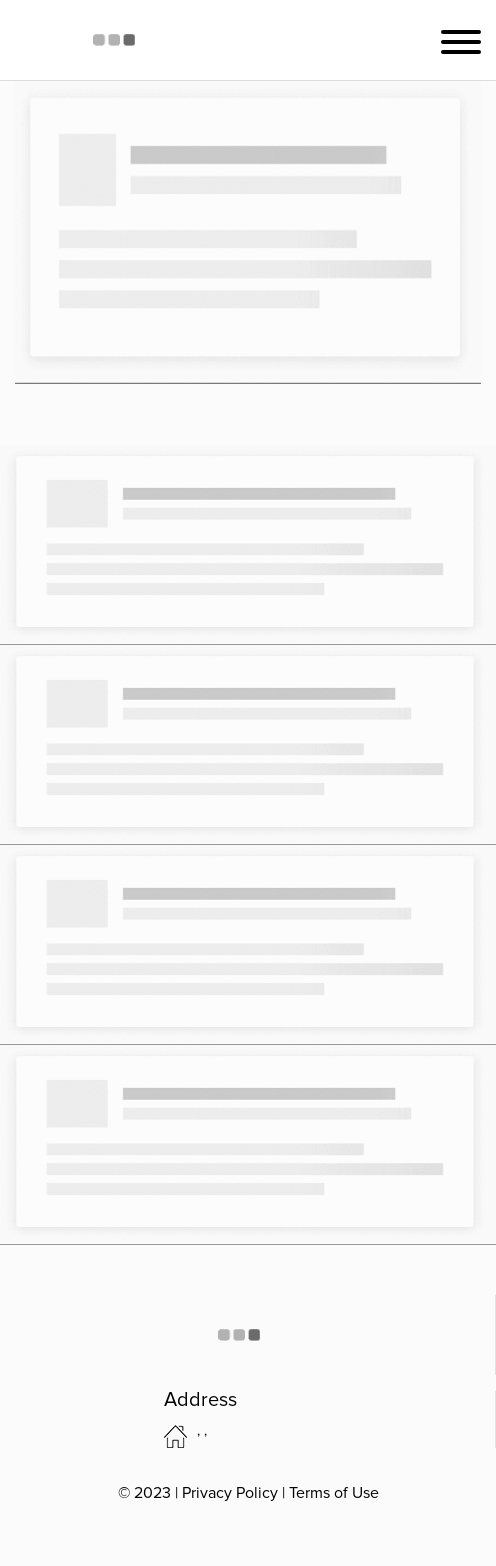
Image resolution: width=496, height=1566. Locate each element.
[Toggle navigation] (461, 40)
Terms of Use (334, 1493)
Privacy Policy (230, 1493)
